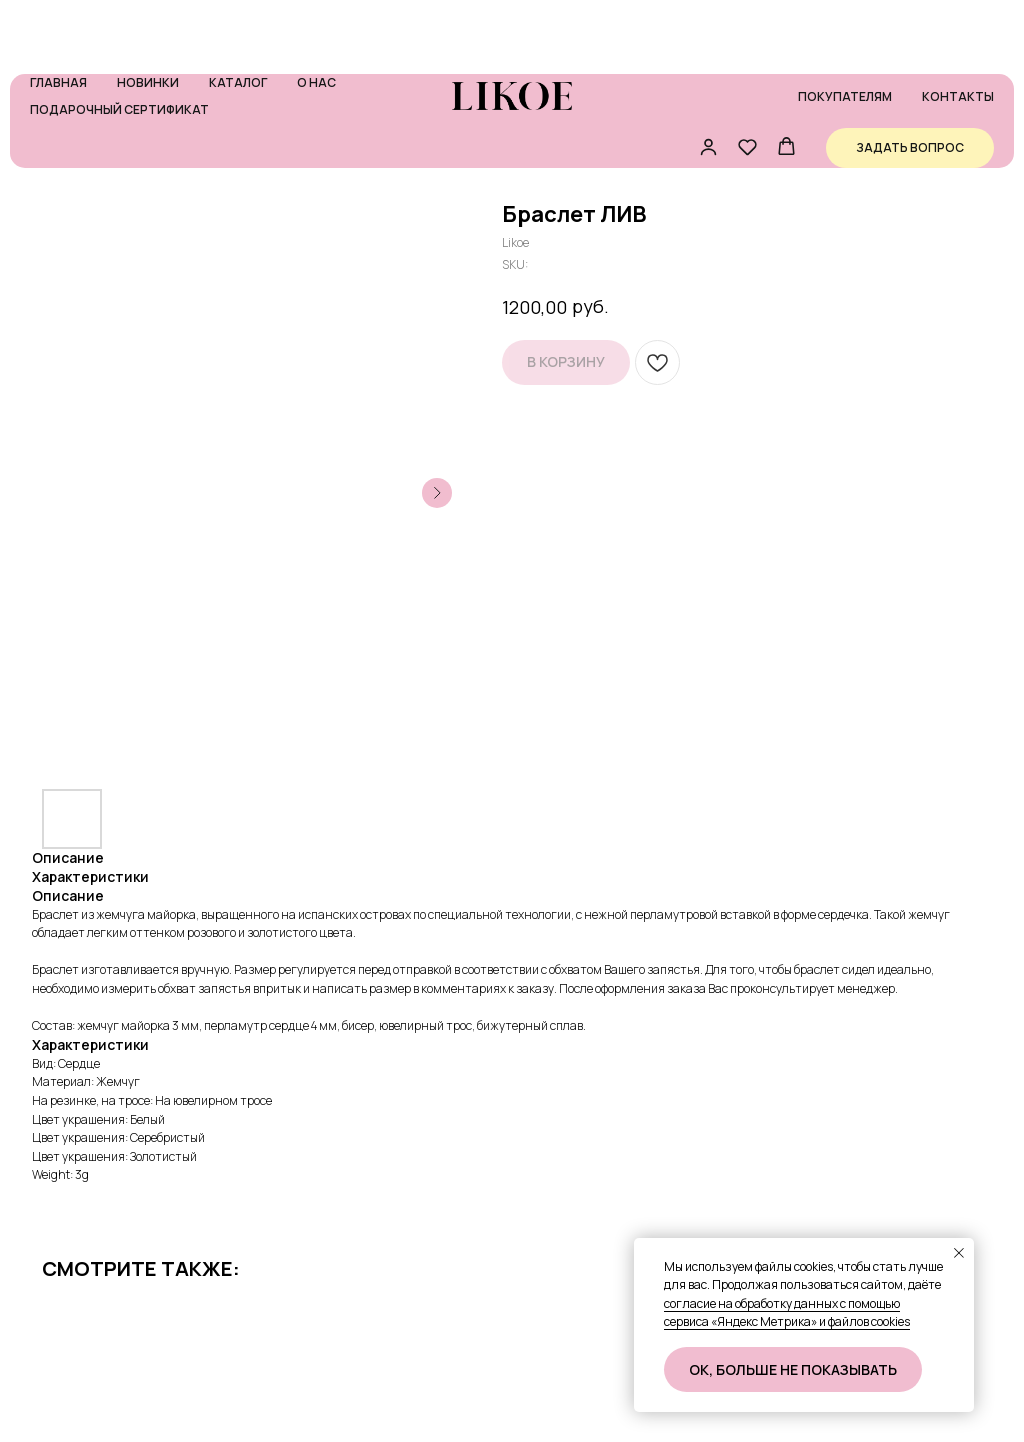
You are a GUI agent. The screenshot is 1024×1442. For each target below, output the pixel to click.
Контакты (958, 32)
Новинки (148, 18)
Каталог (238, 18)
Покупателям (845, 32)
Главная (58, 18)
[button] (708, 82)
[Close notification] (959, 1253)
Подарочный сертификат (119, 45)
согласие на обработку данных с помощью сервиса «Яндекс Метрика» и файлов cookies (787, 1313)
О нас (316, 18)
